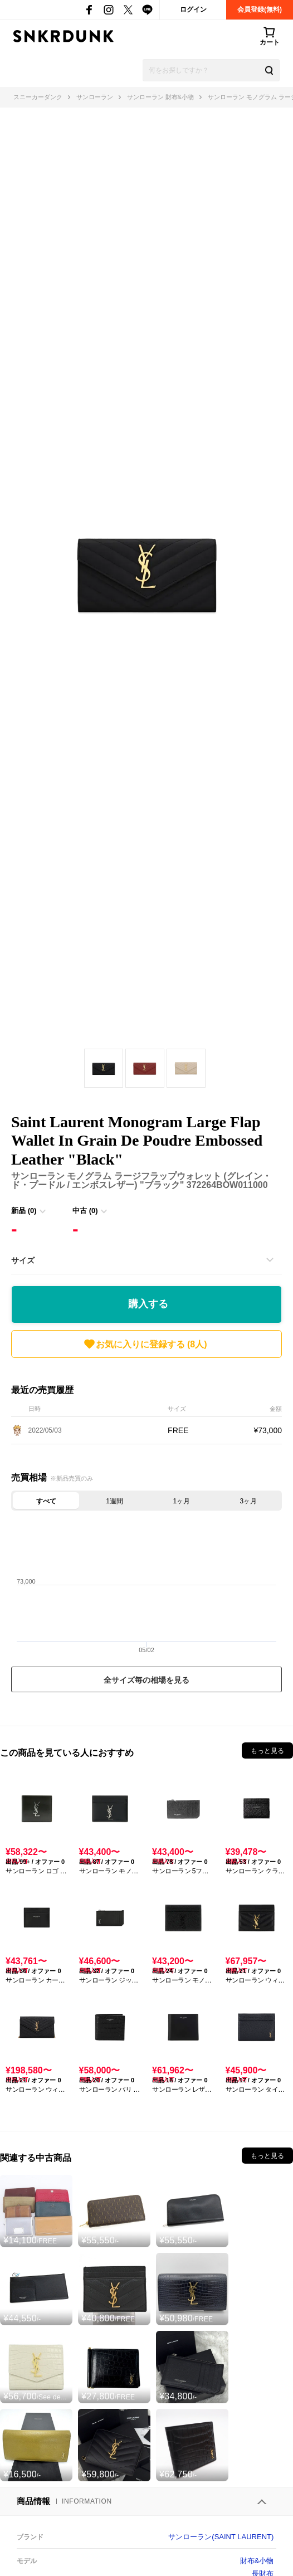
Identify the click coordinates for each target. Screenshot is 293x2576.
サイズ (23, 1260)
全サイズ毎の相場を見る (146, 1680)
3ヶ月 (248, 1501)
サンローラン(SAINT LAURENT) (221, 2537)
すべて (46, 1501)
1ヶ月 (181, 1501)
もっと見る (267, 1751)
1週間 (114, 1501)
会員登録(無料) (259, 9)
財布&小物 (257, 2560)
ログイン (193, 9)
